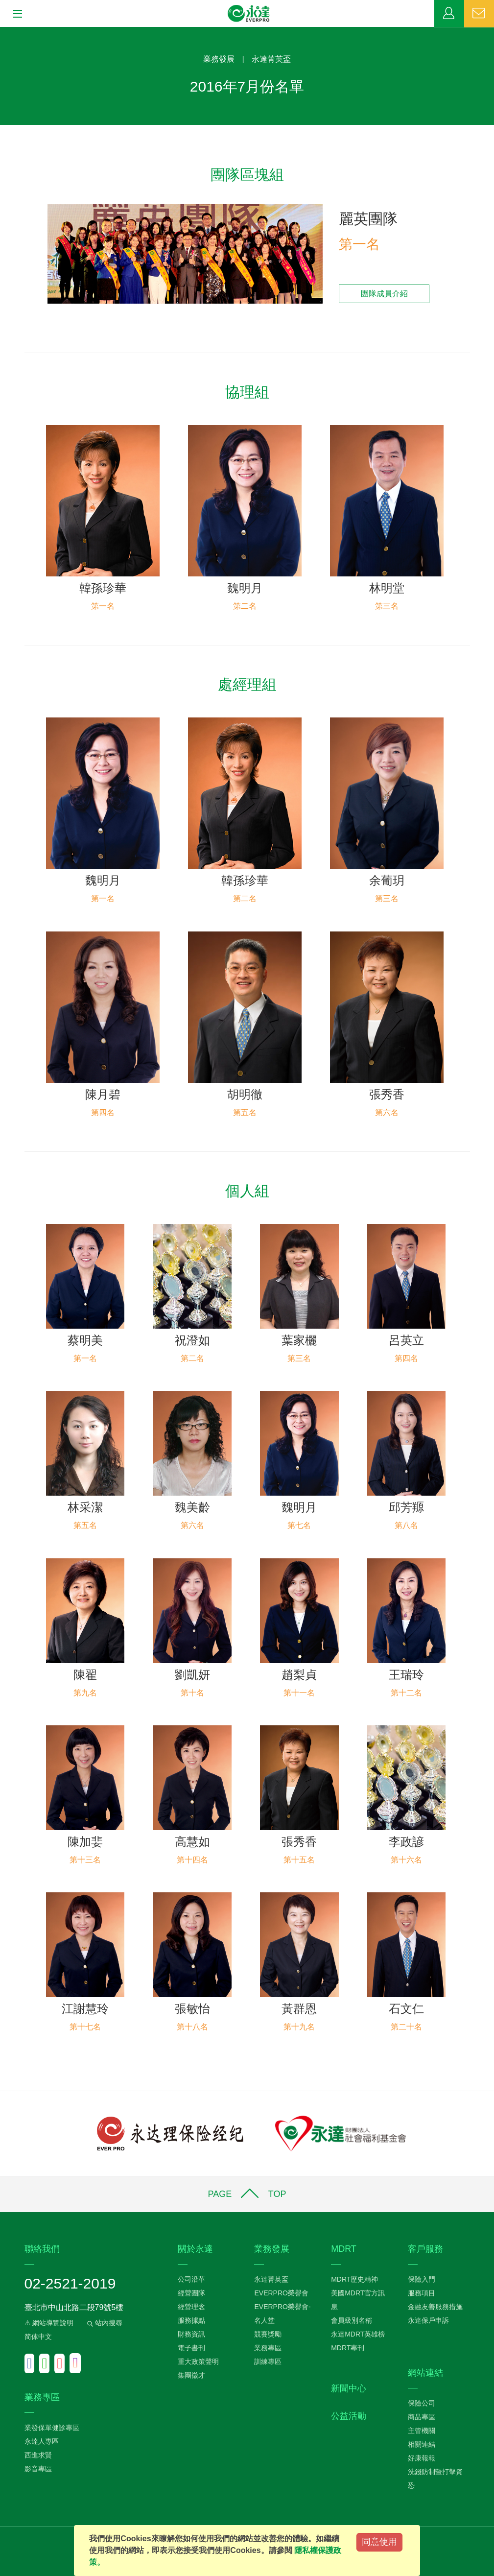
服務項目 (421, 2293)
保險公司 (421, 2403)
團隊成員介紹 (384, 293)
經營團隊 (191, 2293)
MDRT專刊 (347, 2348)
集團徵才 (191, 2375)
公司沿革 (191, 2279)
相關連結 (421, 2444)
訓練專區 (268, 2361)
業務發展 (219, 59)
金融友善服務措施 (435, 2307)
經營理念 (191, 2307)
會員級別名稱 (351, 2320)
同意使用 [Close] (379, 2542)
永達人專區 (41, 2441)
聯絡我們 (479, 13)
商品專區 (421, 2417)
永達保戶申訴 (428, 2320)
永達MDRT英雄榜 (358, 2334)
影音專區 (38, 2469)
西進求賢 (38, 2455)
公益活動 (348, 2416)
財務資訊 (191, 2334)
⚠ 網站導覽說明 (49, 2323)
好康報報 (421, 2458)
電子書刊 (191, 2348)
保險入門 (421, 2279)
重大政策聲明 (198, 2361)
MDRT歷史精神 (354, 2279)
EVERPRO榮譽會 (281, 2293)
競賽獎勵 (268, 2334)
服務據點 (191, 2320)
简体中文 (38, 2336)
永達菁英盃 (271, 59)
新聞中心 (348, 2388)
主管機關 (421, 2430)
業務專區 (449, 13)
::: (3, 32)
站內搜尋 (103, 2323)
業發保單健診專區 (51, 2428)
